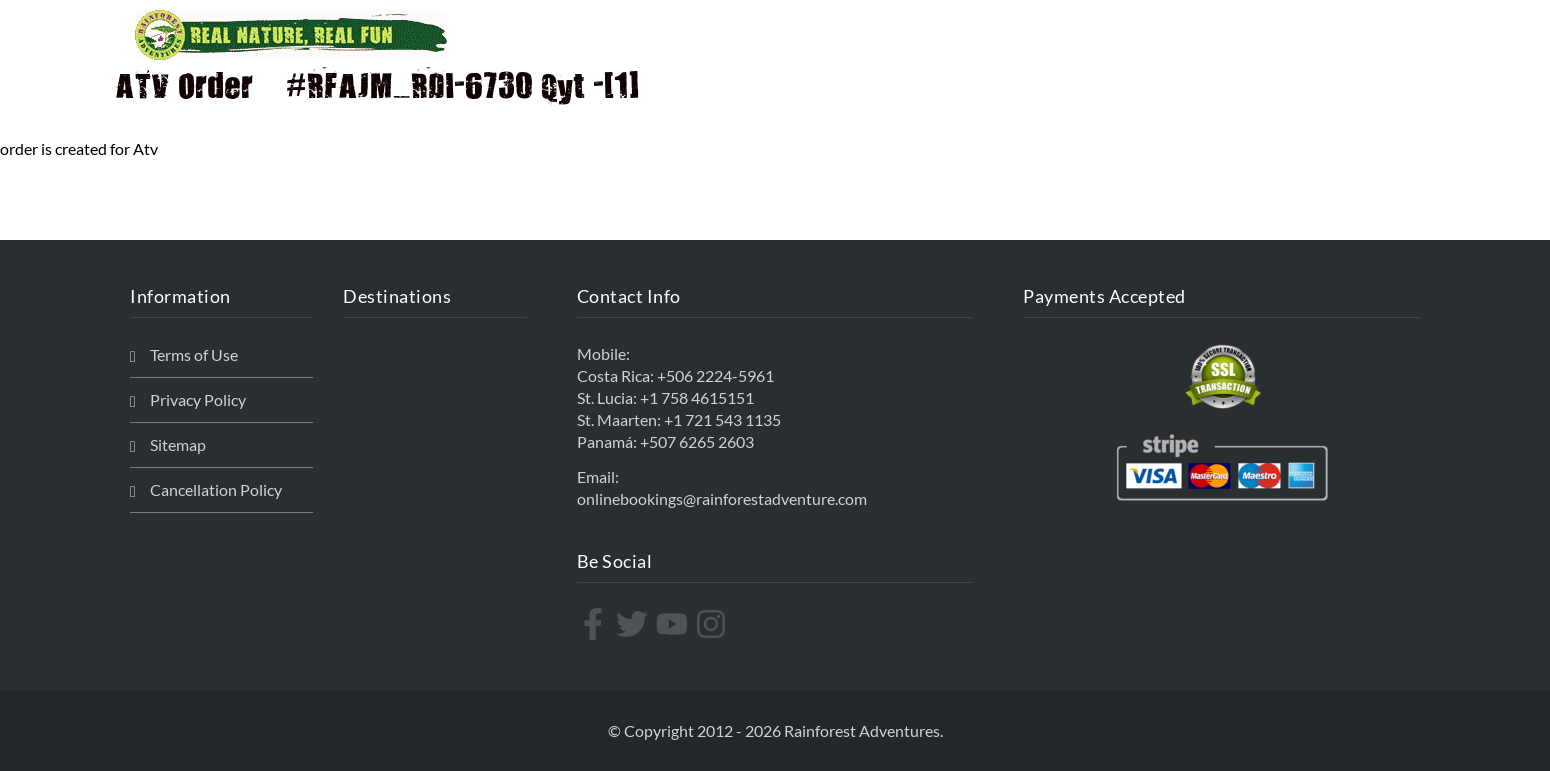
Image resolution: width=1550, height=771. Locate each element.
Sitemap (178, 444)
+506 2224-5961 (715, 375)
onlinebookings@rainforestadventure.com (722, 498)
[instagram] (713, 624)
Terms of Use (194, 354)
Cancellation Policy (216, 489)
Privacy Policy (198, 399)
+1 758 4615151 (697, 397)
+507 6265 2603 (697, 441)
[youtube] (674, 624)
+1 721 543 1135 (722, 419)
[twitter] (634, 624)
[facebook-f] (595, 624)
